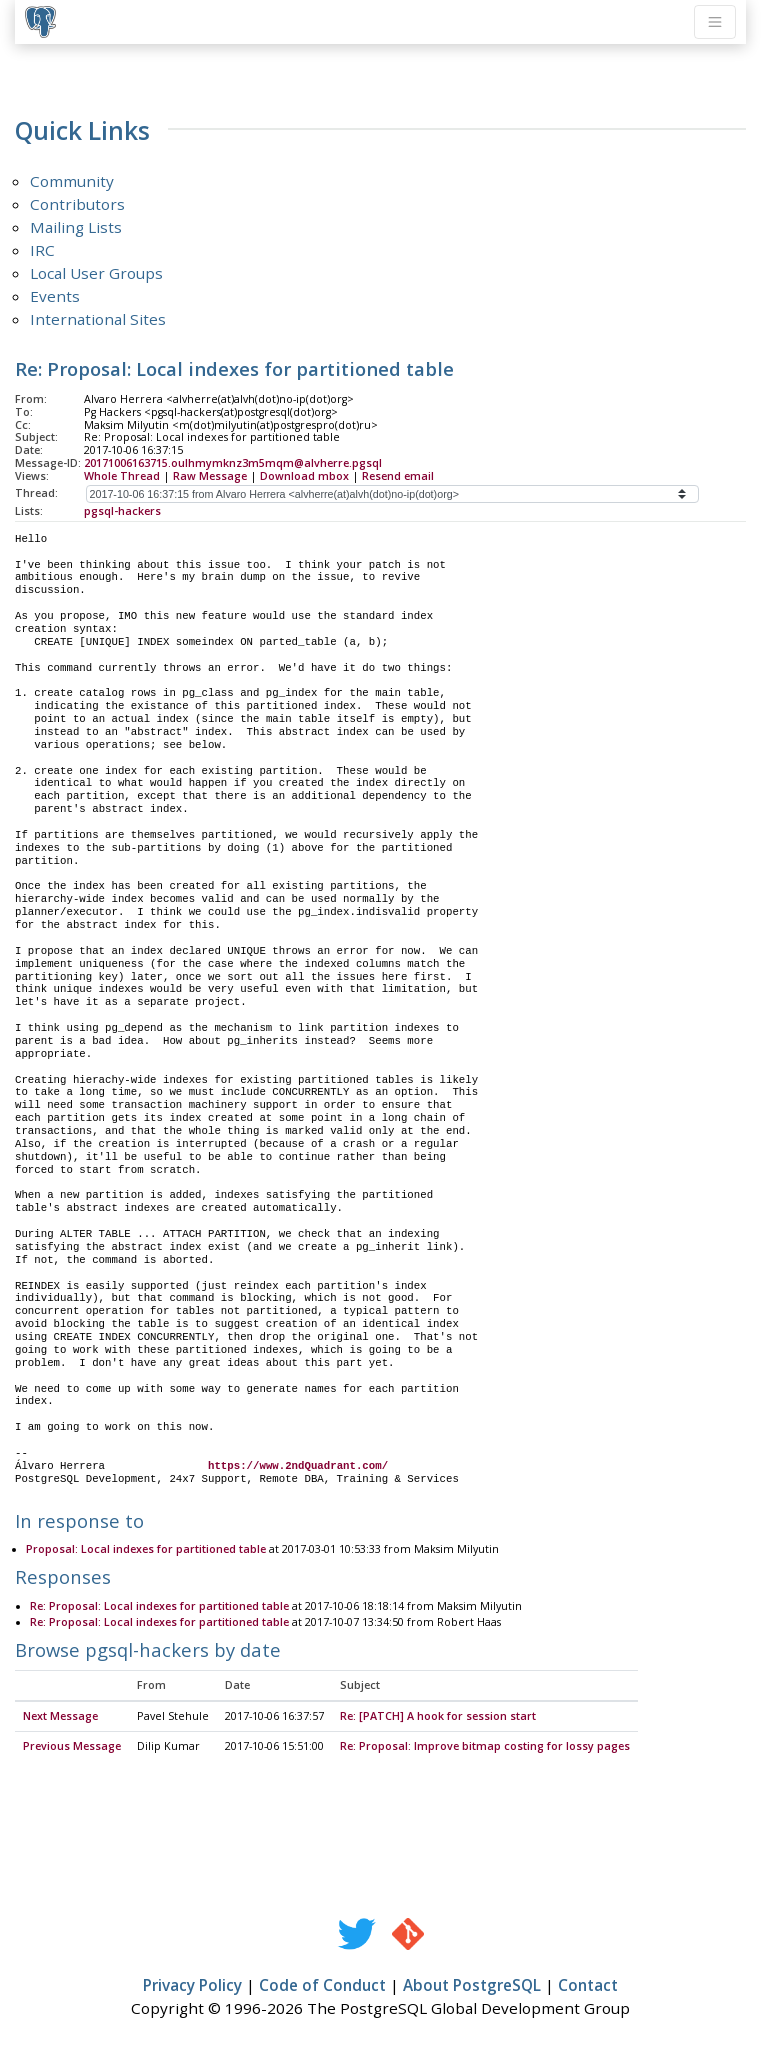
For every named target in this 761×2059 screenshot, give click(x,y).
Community (72, 181)
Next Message (60, 1717)
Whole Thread (122, 476)
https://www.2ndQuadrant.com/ (298, 1466)
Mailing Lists (76, 227)
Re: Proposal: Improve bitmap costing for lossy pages (485, 1747)
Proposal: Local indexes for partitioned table (146, 1550)
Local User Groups (96, 273)
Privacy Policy (192, 1986)
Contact (588, 1986)
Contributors (77, 204)
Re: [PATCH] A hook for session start (438, 1717)
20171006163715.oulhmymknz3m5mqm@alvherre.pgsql (233, 463)
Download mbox (304, 476)
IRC (42, 250)
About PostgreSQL (472, 1986)
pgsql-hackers (122, 511)
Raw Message (210, 476)
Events (55, 296)
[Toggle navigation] (715, 22)
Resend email (398, 476)
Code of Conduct (322, 1986)
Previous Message (72, 1747)
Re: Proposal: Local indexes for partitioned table (159, 1607)
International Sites (98, 319)
